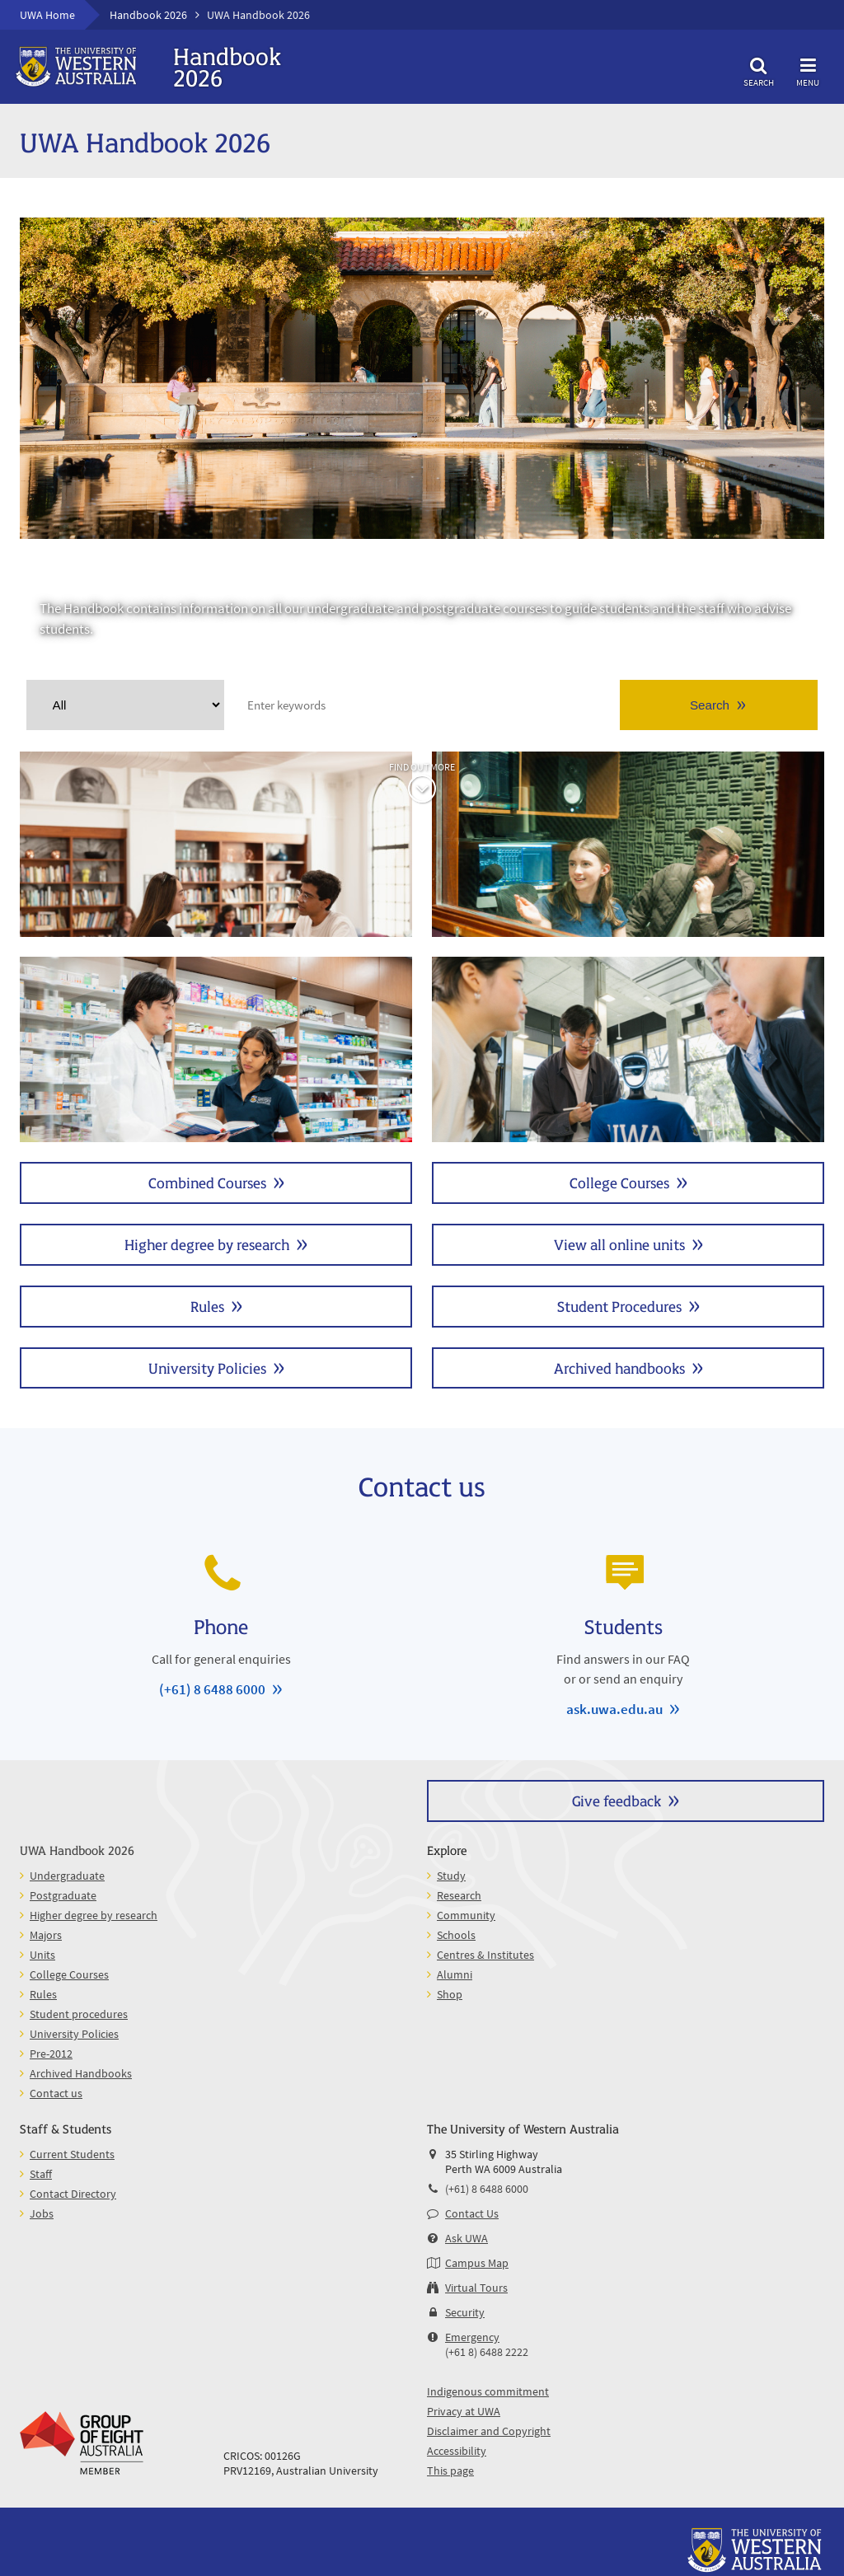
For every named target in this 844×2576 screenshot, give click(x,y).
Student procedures (79, 2014)
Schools (456, 1934)
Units (628, 1049)
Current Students (72, 2154)
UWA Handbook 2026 (77, 1849)
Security (465, 2312)
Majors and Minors (216, 1049)
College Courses (619, 1182)
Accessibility (456, 2450)
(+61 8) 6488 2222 (486, 2351)
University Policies (207, 1367)
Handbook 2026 (148, 14)
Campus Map (477, 2262)
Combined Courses (207, 1182)
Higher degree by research (206, 1243)
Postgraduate (628, 844)
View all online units (619, 1243)
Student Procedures (619, 1305)
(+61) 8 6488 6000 (212, 1689)
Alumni (454, 1974)
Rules (207, 1305)
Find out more (422, 767)
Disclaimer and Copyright (489, 2431)
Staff (41, 2173)
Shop (449, 1994)
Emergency (472, 2337)
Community (466, 1915)
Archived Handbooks (81, 2073)
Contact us (56, 2093)
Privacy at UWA (463, 2411)
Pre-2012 (51, 2053)
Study (451, 1875)
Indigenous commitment (488, 2391)
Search (758, 69)
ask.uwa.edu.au (614, 1709)
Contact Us (472, 2213)
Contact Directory (73, 2193)
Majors (46, 1934)
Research (459, 1895)
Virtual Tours (476, 2287)
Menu (807, 69)
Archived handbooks (619, 1367)
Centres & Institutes (485, 1954)
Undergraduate (216, 844)
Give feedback (616, 1800)
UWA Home (47, 14)
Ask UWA (466, 2238)
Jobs (42, 2213)
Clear (209, 705)
